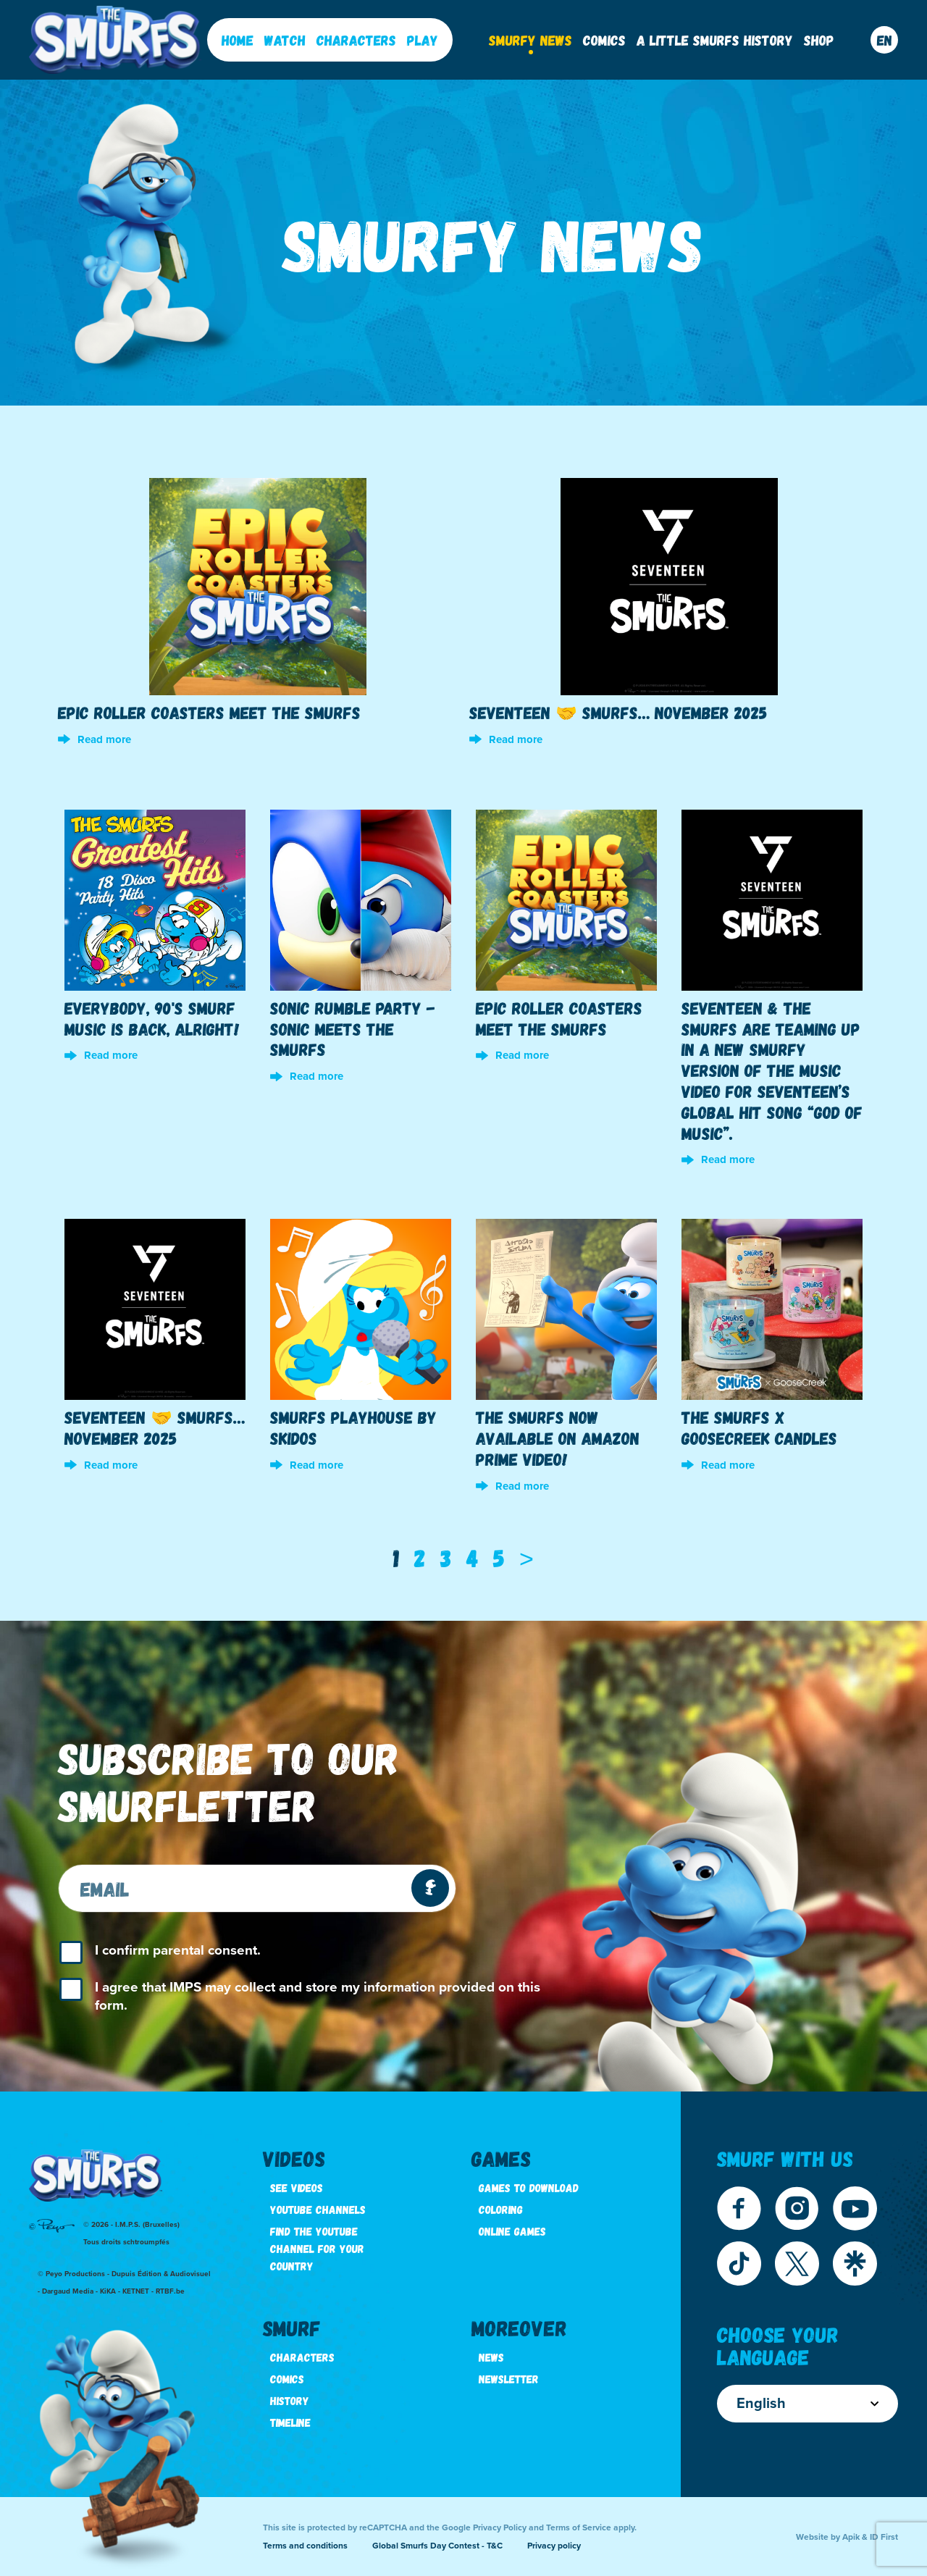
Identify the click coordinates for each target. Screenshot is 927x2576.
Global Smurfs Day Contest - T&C (437, 2546)
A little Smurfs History (715, 40)
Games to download (529, 2187)
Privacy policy (554, 2546)
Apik (851, 2537)
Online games (512, 2231)
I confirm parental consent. (178, 1950)
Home (237, 40)
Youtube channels (318, 2209)
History (289, 2400)
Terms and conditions (305, 2546)
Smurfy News (530, 40)
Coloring (501, 2209)
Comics (604, 40)
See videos (296, 2187)
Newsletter (509, 2379)
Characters (356, 40)
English (807, 2403)
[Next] (526, 1557)
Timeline (290, 2422)
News (491, 2357)
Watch (285, 40)
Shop (819, 40)
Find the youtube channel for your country (317, 2248)
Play (422, 40)
